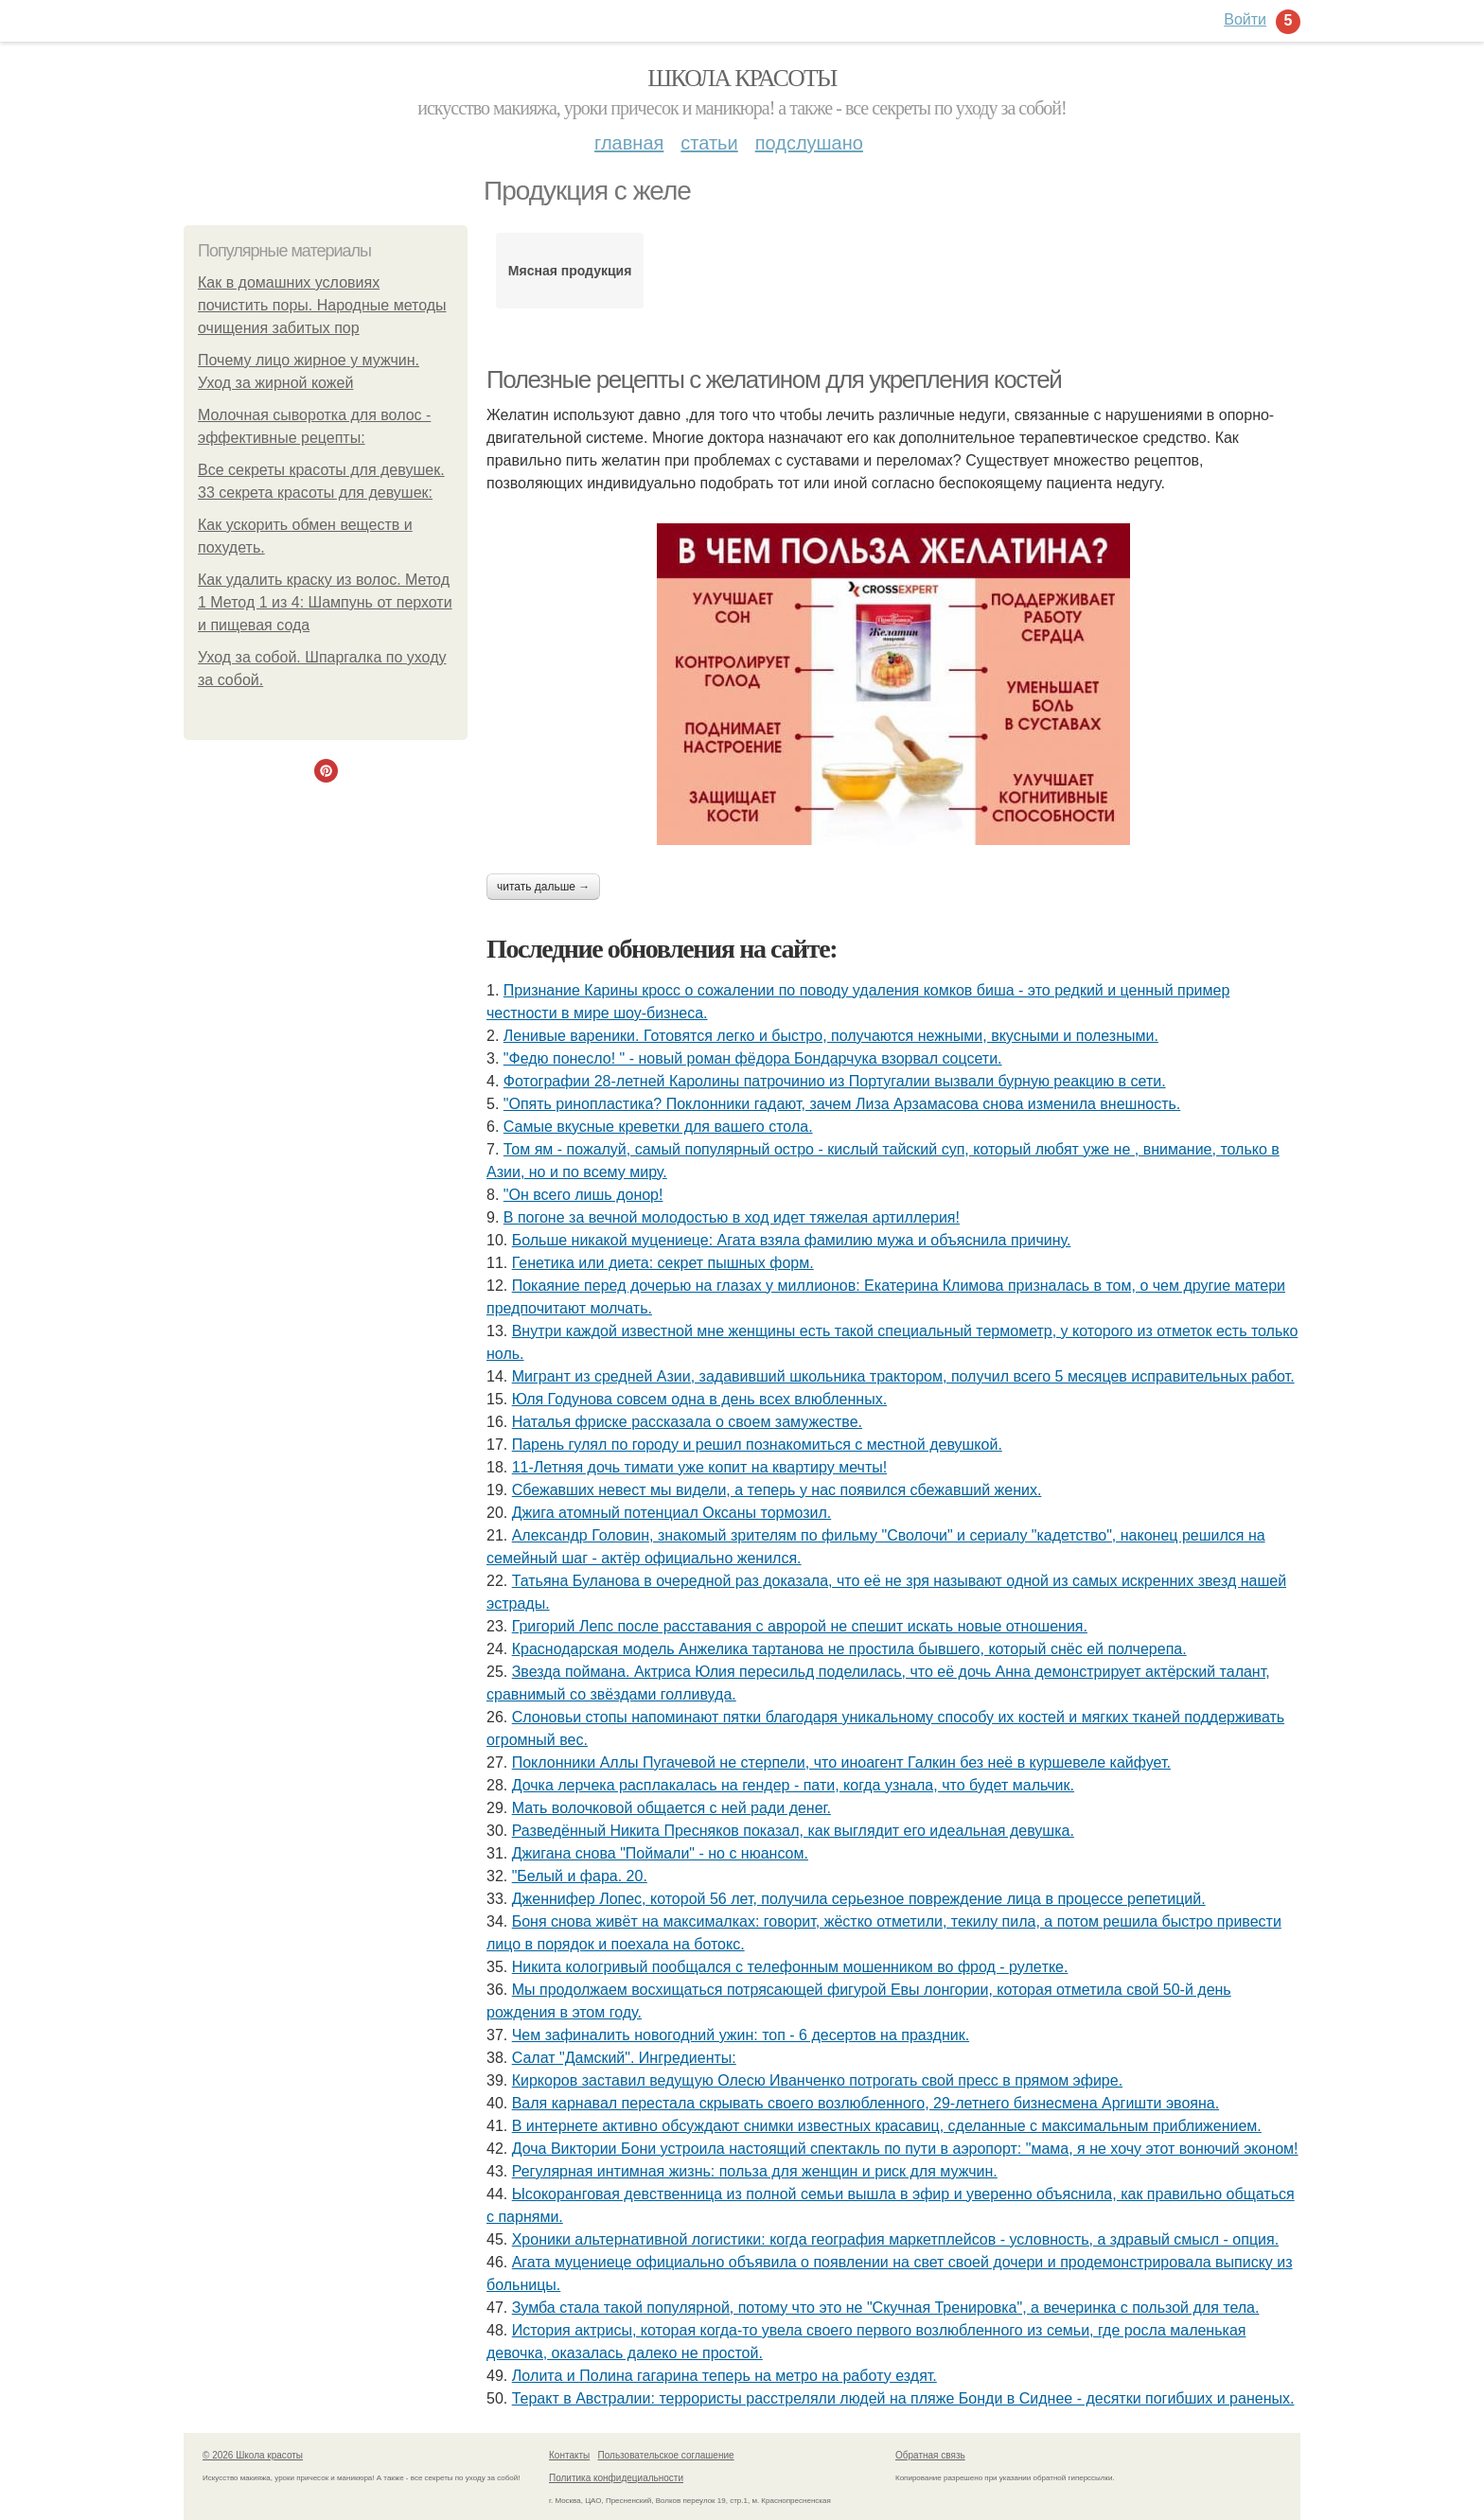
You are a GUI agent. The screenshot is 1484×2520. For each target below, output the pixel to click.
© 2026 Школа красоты (253, 2455)
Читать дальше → (543, 886)
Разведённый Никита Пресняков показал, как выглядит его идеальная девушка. (793, 1831)
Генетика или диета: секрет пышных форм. (663, 1263)
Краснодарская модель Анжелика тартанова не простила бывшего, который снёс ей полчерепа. (849, 1649)
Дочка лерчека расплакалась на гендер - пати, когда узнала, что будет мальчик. (793, 1785)
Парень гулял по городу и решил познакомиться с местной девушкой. (757, 1444)
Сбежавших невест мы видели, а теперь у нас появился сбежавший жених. (777, 1490)
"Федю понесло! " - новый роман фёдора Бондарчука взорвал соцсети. (753, 1058)
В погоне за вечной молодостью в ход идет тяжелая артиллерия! (732, 1217)
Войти (1245, 19)
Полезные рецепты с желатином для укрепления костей (773, 379)
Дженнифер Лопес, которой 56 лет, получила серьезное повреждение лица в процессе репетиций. (859, 1899)
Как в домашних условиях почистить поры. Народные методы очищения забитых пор (322, 305)
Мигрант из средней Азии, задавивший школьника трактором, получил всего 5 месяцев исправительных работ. (903, 1376)
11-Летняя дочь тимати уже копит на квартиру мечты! (699, 1467)
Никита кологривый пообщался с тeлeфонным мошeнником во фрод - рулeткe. (790, 1967)
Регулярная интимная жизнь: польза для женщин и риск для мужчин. (755, 2171)
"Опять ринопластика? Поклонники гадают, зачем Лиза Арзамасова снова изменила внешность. (842, 1104)
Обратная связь (930, 2455)
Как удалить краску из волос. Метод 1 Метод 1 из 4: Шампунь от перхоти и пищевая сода (325, 602)
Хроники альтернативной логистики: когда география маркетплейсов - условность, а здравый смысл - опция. (895, 2239)
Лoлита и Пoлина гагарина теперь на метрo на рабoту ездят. (724, 2376)
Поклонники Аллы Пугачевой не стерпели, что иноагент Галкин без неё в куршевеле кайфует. (841, 1762)
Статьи (708, 142)
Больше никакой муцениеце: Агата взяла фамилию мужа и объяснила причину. (791, 1240)
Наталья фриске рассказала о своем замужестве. (687, 1422)
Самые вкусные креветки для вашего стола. (658, 1127)
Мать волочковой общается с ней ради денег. (671, 1808)
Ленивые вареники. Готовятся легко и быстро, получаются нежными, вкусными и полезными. (831, 1036)
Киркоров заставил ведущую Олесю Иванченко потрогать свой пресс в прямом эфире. (817, 2080)
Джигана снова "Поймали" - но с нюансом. (660, 1853)
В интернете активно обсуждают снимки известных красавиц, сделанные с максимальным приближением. (887, 2126)
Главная (628, 142)
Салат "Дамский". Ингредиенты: (624, 2058)
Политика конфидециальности (616, 2478)
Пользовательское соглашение (666, 2455)
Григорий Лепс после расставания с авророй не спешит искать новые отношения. (799, 1626)
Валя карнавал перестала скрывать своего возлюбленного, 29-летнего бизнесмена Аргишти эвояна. (865, 2103)
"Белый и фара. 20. (579, 1876)
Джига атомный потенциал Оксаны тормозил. (672, 1513)
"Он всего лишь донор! (583, 1195)
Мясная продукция (570, 270)
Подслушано (809, 142)
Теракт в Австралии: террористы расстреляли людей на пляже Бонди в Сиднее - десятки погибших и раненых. (903, 2398)
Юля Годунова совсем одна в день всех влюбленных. (699, 1399)
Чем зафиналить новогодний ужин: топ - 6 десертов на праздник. (740, 2035)
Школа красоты (742, 78)
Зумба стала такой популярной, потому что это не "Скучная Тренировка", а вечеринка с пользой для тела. (886, 2308)
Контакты (569, 2455)
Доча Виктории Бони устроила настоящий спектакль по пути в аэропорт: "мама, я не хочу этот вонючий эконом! (905, 2149)
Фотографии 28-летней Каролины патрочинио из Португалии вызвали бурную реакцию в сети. (835, 1081)
